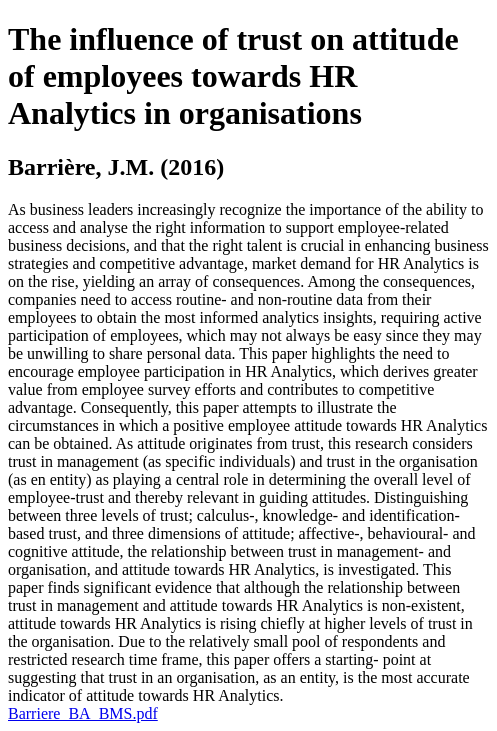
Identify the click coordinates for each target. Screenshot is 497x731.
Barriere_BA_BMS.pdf (83, 713)
